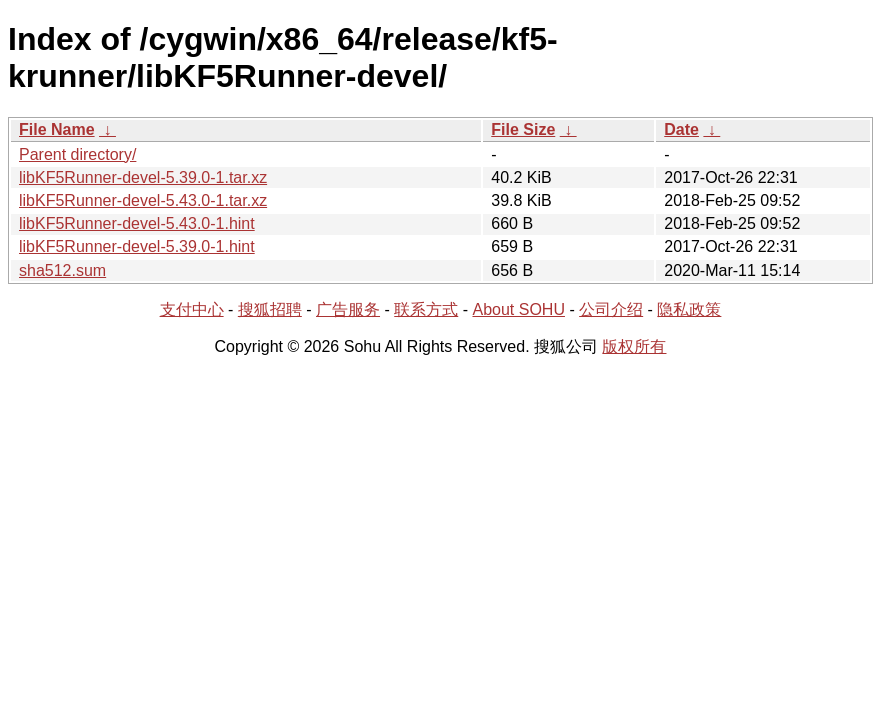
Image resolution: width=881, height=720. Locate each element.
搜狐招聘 (270, 309)
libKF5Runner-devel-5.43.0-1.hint (137, 223)
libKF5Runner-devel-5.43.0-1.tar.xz (143, 200)
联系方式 (426, 309)
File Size (523, 129)
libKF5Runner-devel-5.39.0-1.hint (137, 246)
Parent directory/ (77, 154)
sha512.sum (62, 270)
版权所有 (634, 346)
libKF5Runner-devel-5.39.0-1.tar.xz (143, 177)
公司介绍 (611, 309)
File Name (57, 129)
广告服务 (348, 309)
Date (681, 129)
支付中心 (192, 309)
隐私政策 (689, 309)
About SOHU (518, 309)
